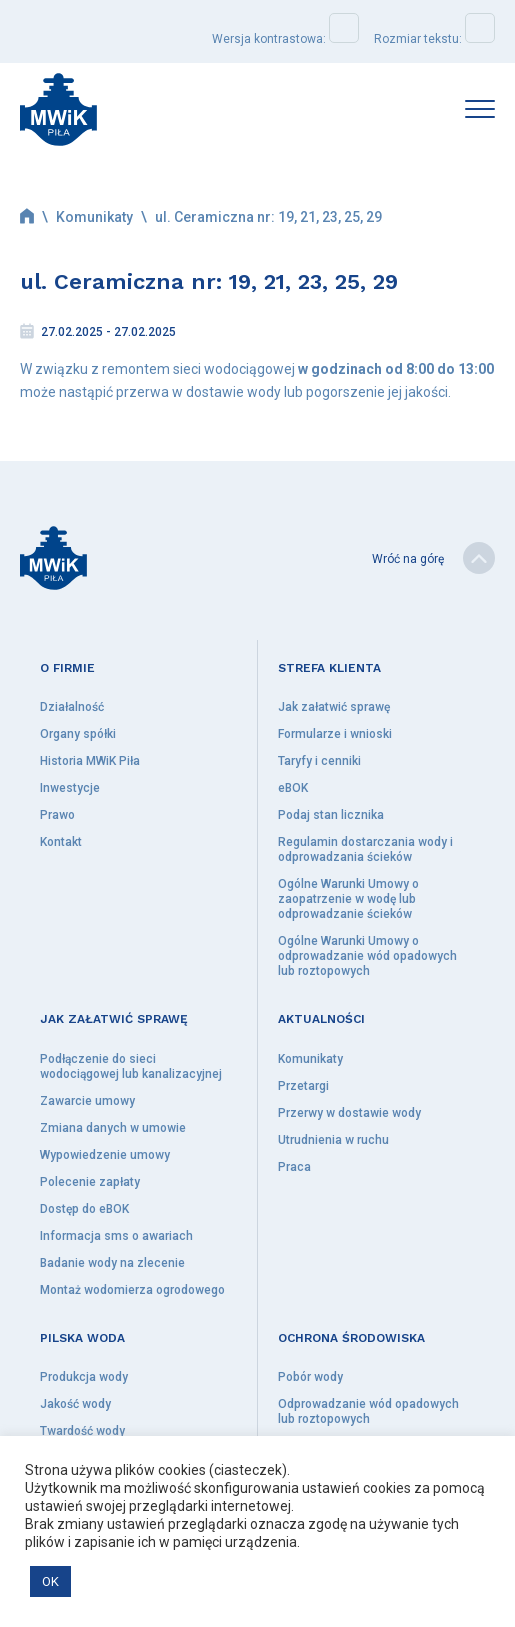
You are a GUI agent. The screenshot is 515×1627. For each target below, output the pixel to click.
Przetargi (303, 1086)
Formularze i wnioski (335, 734)
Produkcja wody (84, 1377)
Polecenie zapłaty (90, 1182)
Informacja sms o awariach (116, 1236)
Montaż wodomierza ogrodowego (132, 1290)
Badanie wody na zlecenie (112, 1263)
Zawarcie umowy (87, 1101)
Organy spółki (78, 734)
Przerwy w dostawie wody (349, 1113)
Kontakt (61, 842)
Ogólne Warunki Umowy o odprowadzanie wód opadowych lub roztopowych (367, 956)
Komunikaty (94, 217)
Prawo (57, 815)
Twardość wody (82, 1431)
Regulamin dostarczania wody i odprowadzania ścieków (365, 849)
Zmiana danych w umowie (113, 1128)
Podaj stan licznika (331, 815)
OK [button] (50, 1581)
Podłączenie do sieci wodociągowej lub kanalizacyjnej (131, 1066)
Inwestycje (70, 788)
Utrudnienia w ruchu (333, 1140)
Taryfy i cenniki (319, 761)
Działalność (72, 707)
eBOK (293, 788)
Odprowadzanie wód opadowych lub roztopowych (368, 1411)
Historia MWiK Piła (90, 761)
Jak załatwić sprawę (334, 707)
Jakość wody (75, 1404)
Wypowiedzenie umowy (105, 1155)
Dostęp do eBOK (84, 1209)
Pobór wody (310, 1377)
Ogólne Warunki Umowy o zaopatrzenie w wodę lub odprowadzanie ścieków (348, 899)
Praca (294, 1167)
